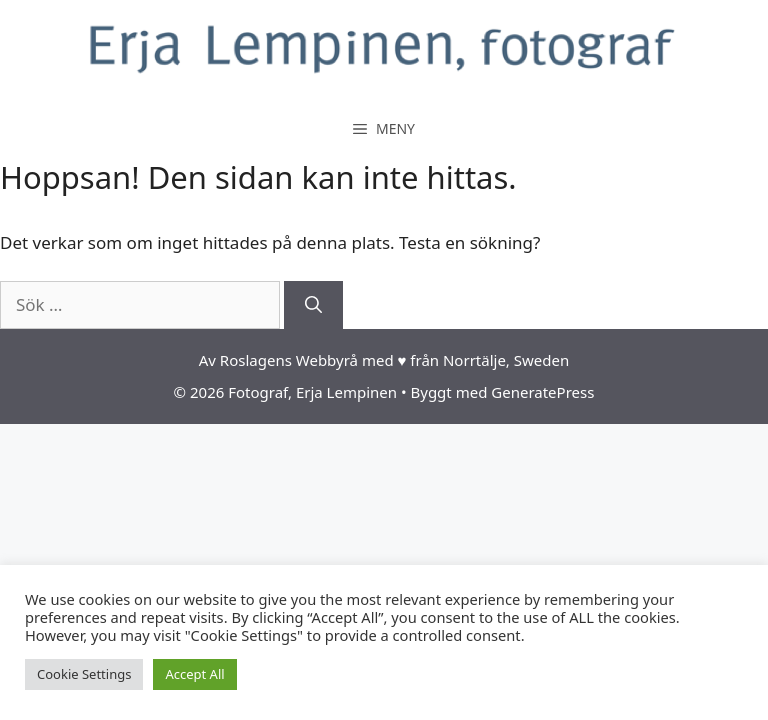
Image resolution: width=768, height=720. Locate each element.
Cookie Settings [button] (84, 674)
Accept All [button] (194, 674)
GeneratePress (542, 392)
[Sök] (313, 305)
